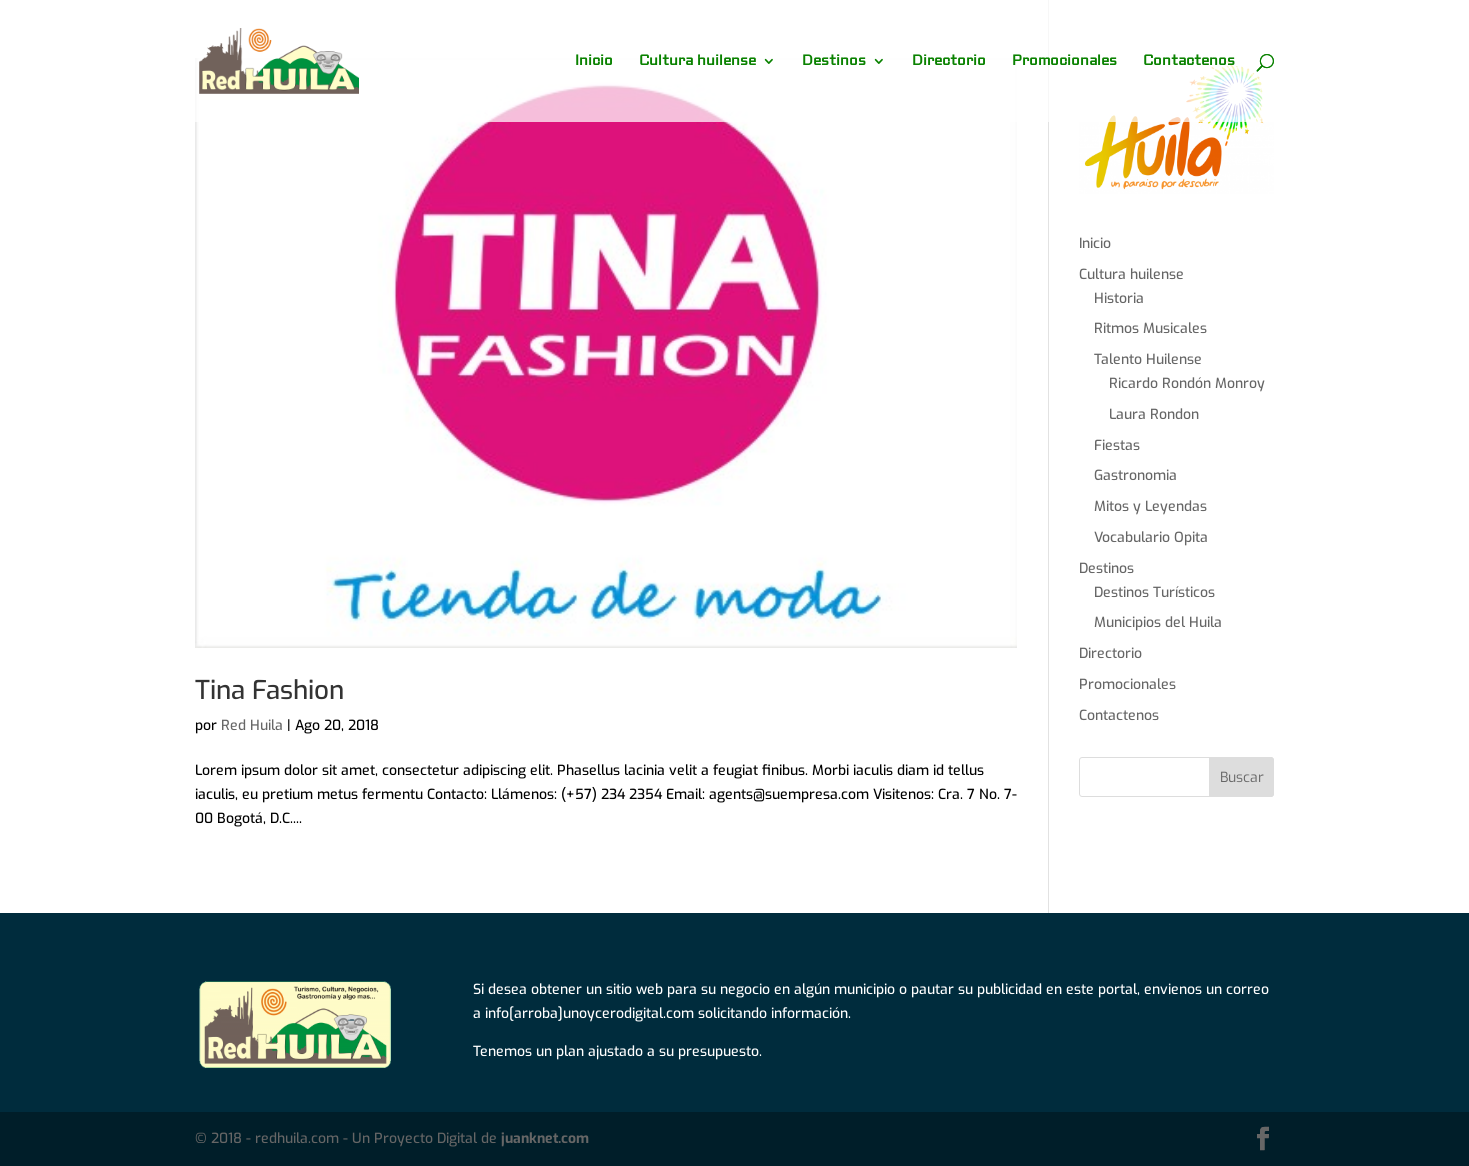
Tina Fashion (269, 690)
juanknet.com (545, 1138)
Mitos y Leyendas (1150, 506)
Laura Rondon (1154, 414)
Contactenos (1189, 62)
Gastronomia (1135, 475)
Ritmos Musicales (1150, 328)
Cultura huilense (697, 62)
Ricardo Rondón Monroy (1187, 383)
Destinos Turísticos (1154, 592)
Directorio (949, 62)
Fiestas (1117, 445)
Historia (1119, 298)
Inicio (594, 62)
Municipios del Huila (1158, 622)
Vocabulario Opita (1151, 537)
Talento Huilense (1148, 359)
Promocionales (1064, 62)
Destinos (834, 62)
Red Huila (252, 725)
